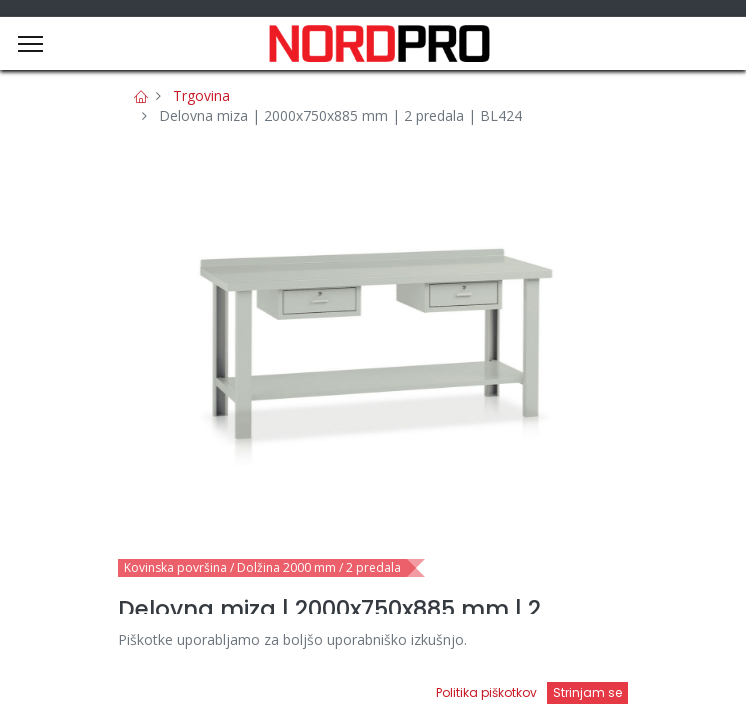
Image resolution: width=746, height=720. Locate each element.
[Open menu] (476, 691)
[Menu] (30, 44)
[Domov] (66, 685)
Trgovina (201, 95)
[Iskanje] (270, 685)
